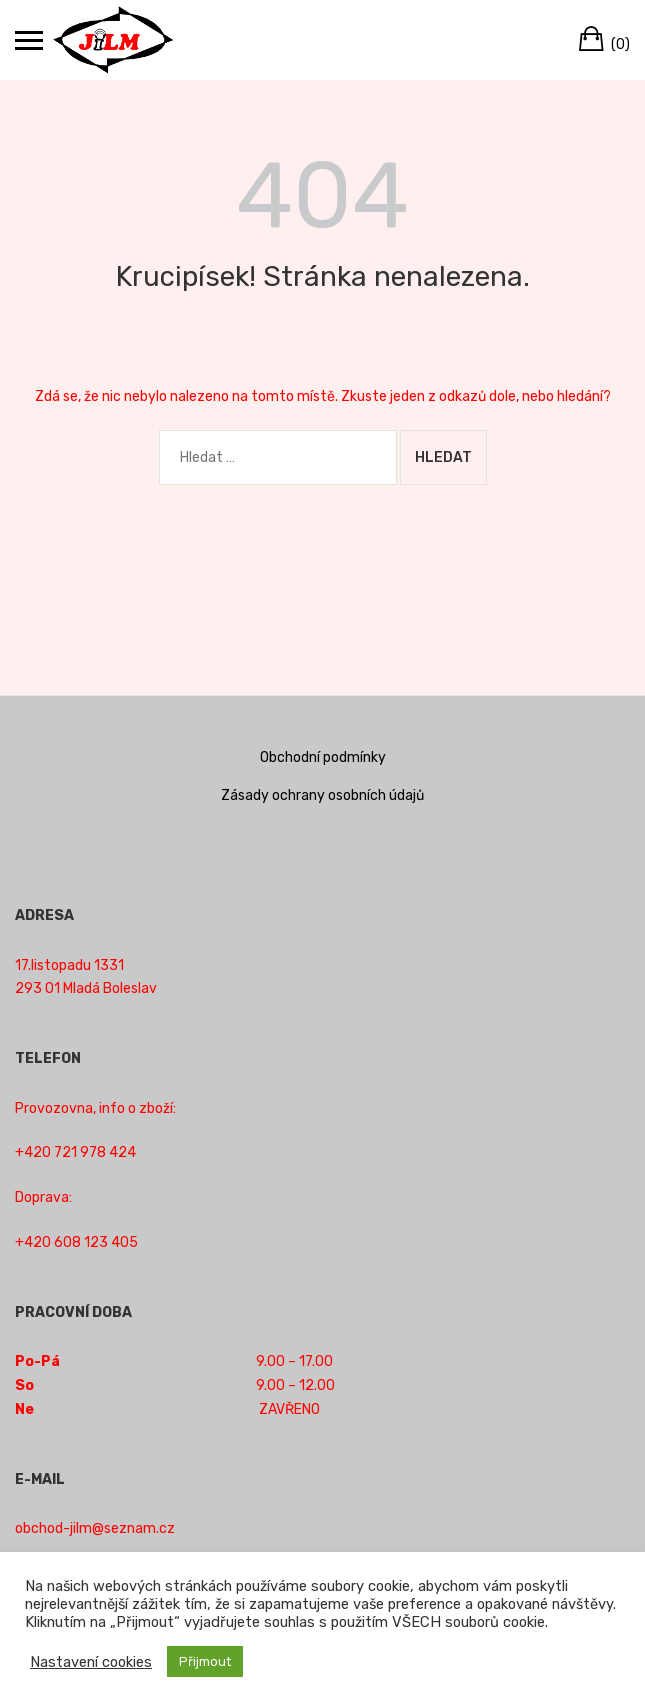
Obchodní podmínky (323, 757)
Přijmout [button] (205, 1661)
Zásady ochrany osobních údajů (322, 795)
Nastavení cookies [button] (91, 1662)
